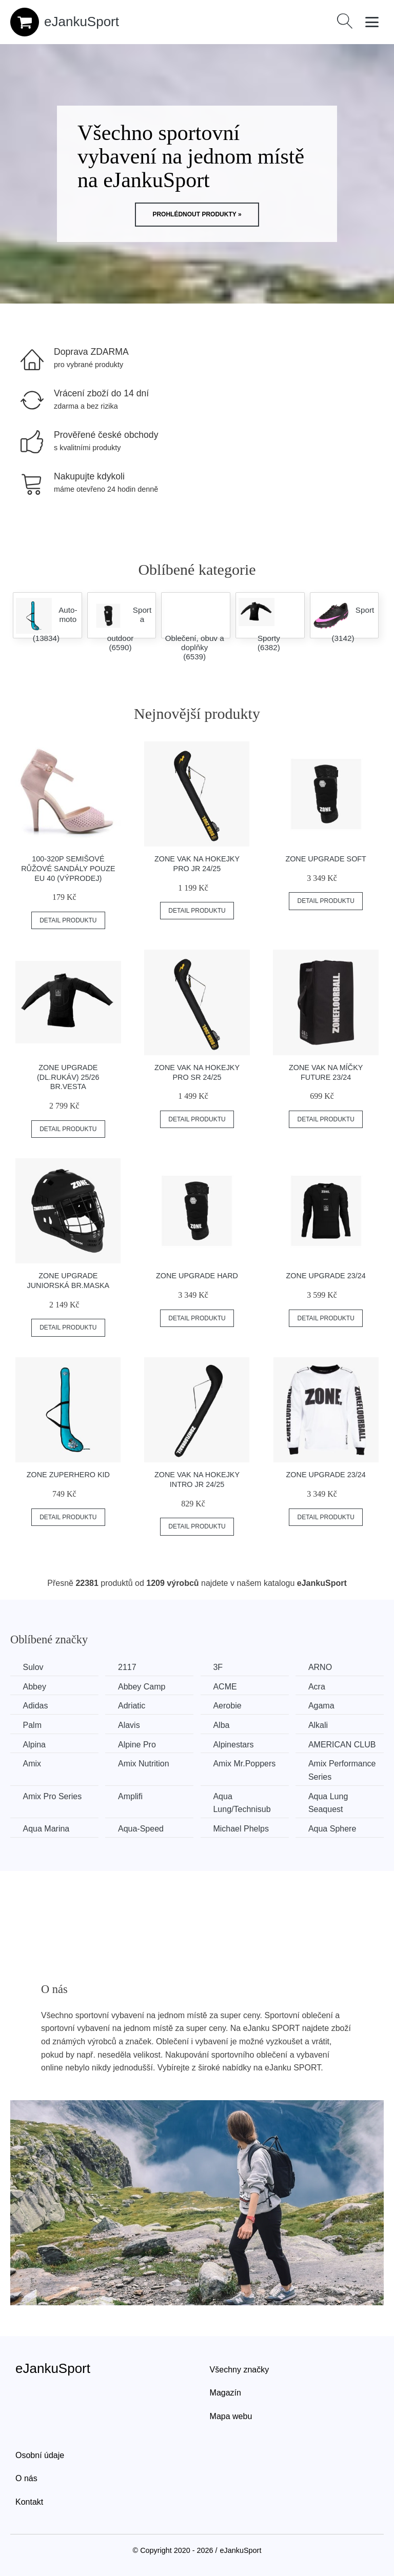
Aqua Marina (46, 1828)
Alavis (130, 1725)
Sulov (33, 1667)
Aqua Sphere (335, 1828)
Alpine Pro (138, 1744)
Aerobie (229, 1705)
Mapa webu (231, 2415)
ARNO (322, 1667)
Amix (32, 1763)
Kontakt (29, 2501)
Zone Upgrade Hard (197, 1276)
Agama (324, 1705)
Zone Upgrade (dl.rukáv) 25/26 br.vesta (68, 1077)
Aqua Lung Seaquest (330, 1803)
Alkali (320, 1725)
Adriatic (132, 1705)
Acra (319, 1686)
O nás (26, 2477)
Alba (223, 1725)
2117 (128, 1667)
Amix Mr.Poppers (246, 1763)
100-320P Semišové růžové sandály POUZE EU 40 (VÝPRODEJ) (68, 868)
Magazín (225, 2392)
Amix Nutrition (144, 1763)
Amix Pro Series (52, 1796)
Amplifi (131, 1796)
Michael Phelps (243, 1828)
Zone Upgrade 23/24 (326, 1276)
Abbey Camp (143, 1686)
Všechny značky (239, 2369)
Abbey (34, 1686)
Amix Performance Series (345, 1770)
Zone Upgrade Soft (325, 859)
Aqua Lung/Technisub (243, 1803)
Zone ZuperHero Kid (68, 1475)
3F (220, 1667)
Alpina (34, 1744)
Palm (32, 1725)
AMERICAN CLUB (345, 1744)
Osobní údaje (39, 2454)
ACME (227, 1686)
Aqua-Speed (142, 1828)
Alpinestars (235, 1744)
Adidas (35, 1705)
